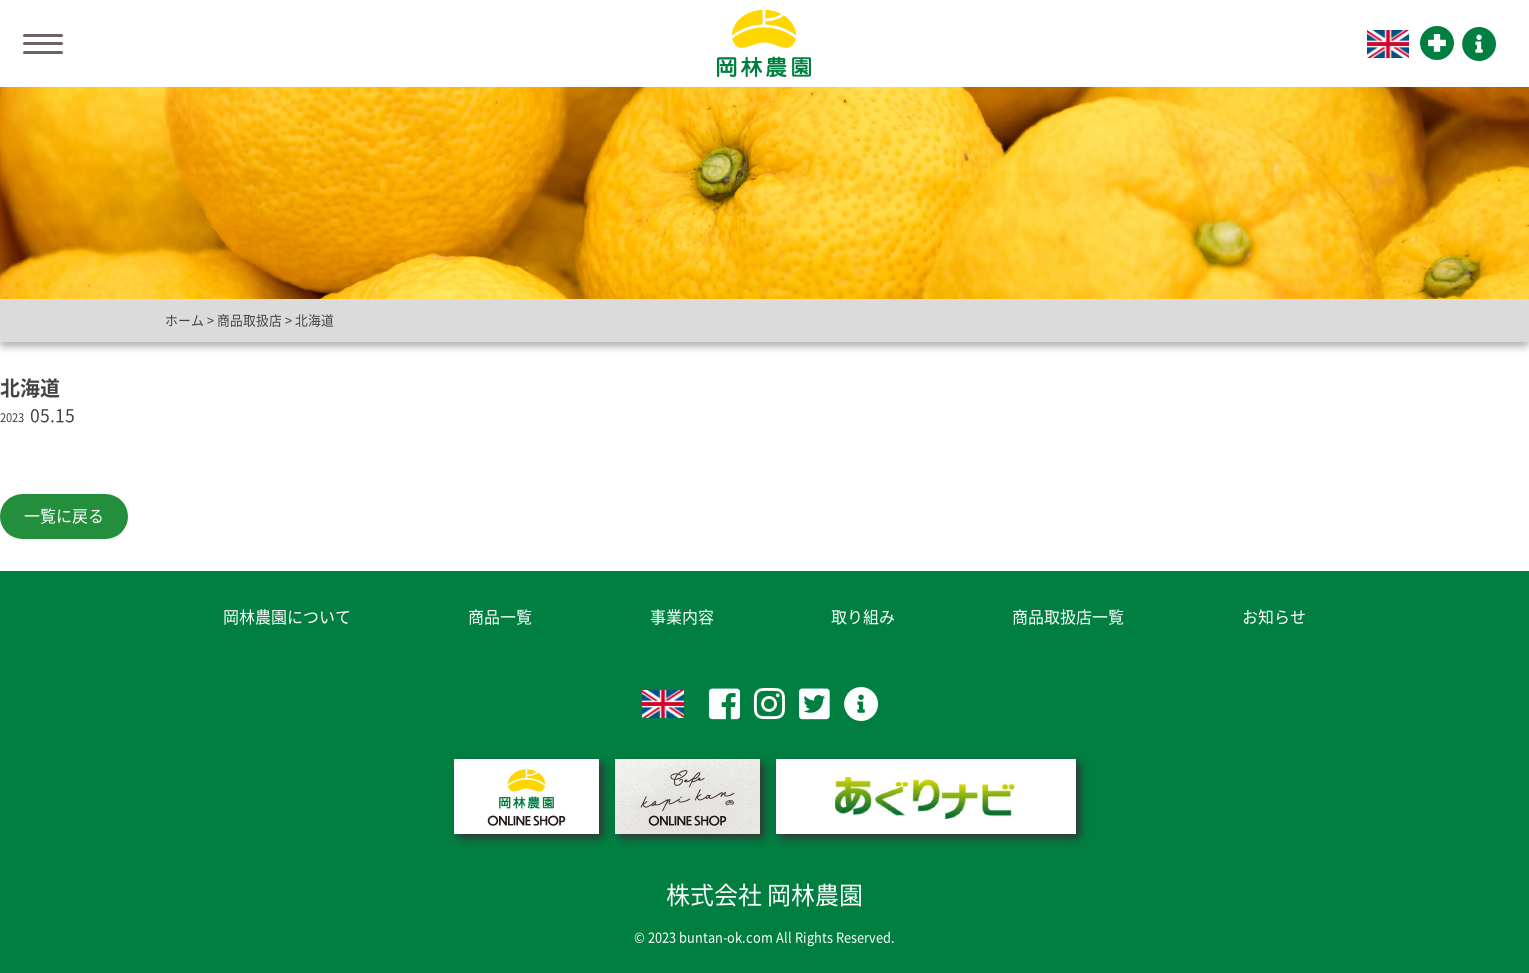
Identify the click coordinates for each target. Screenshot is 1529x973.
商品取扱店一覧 (1068, 617)
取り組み (863, 617)
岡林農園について (287, 617)
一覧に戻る (64, 516)
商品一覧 (500, 617)
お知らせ (1274, 617)
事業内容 (682, 617)
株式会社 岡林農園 (764, 895)
